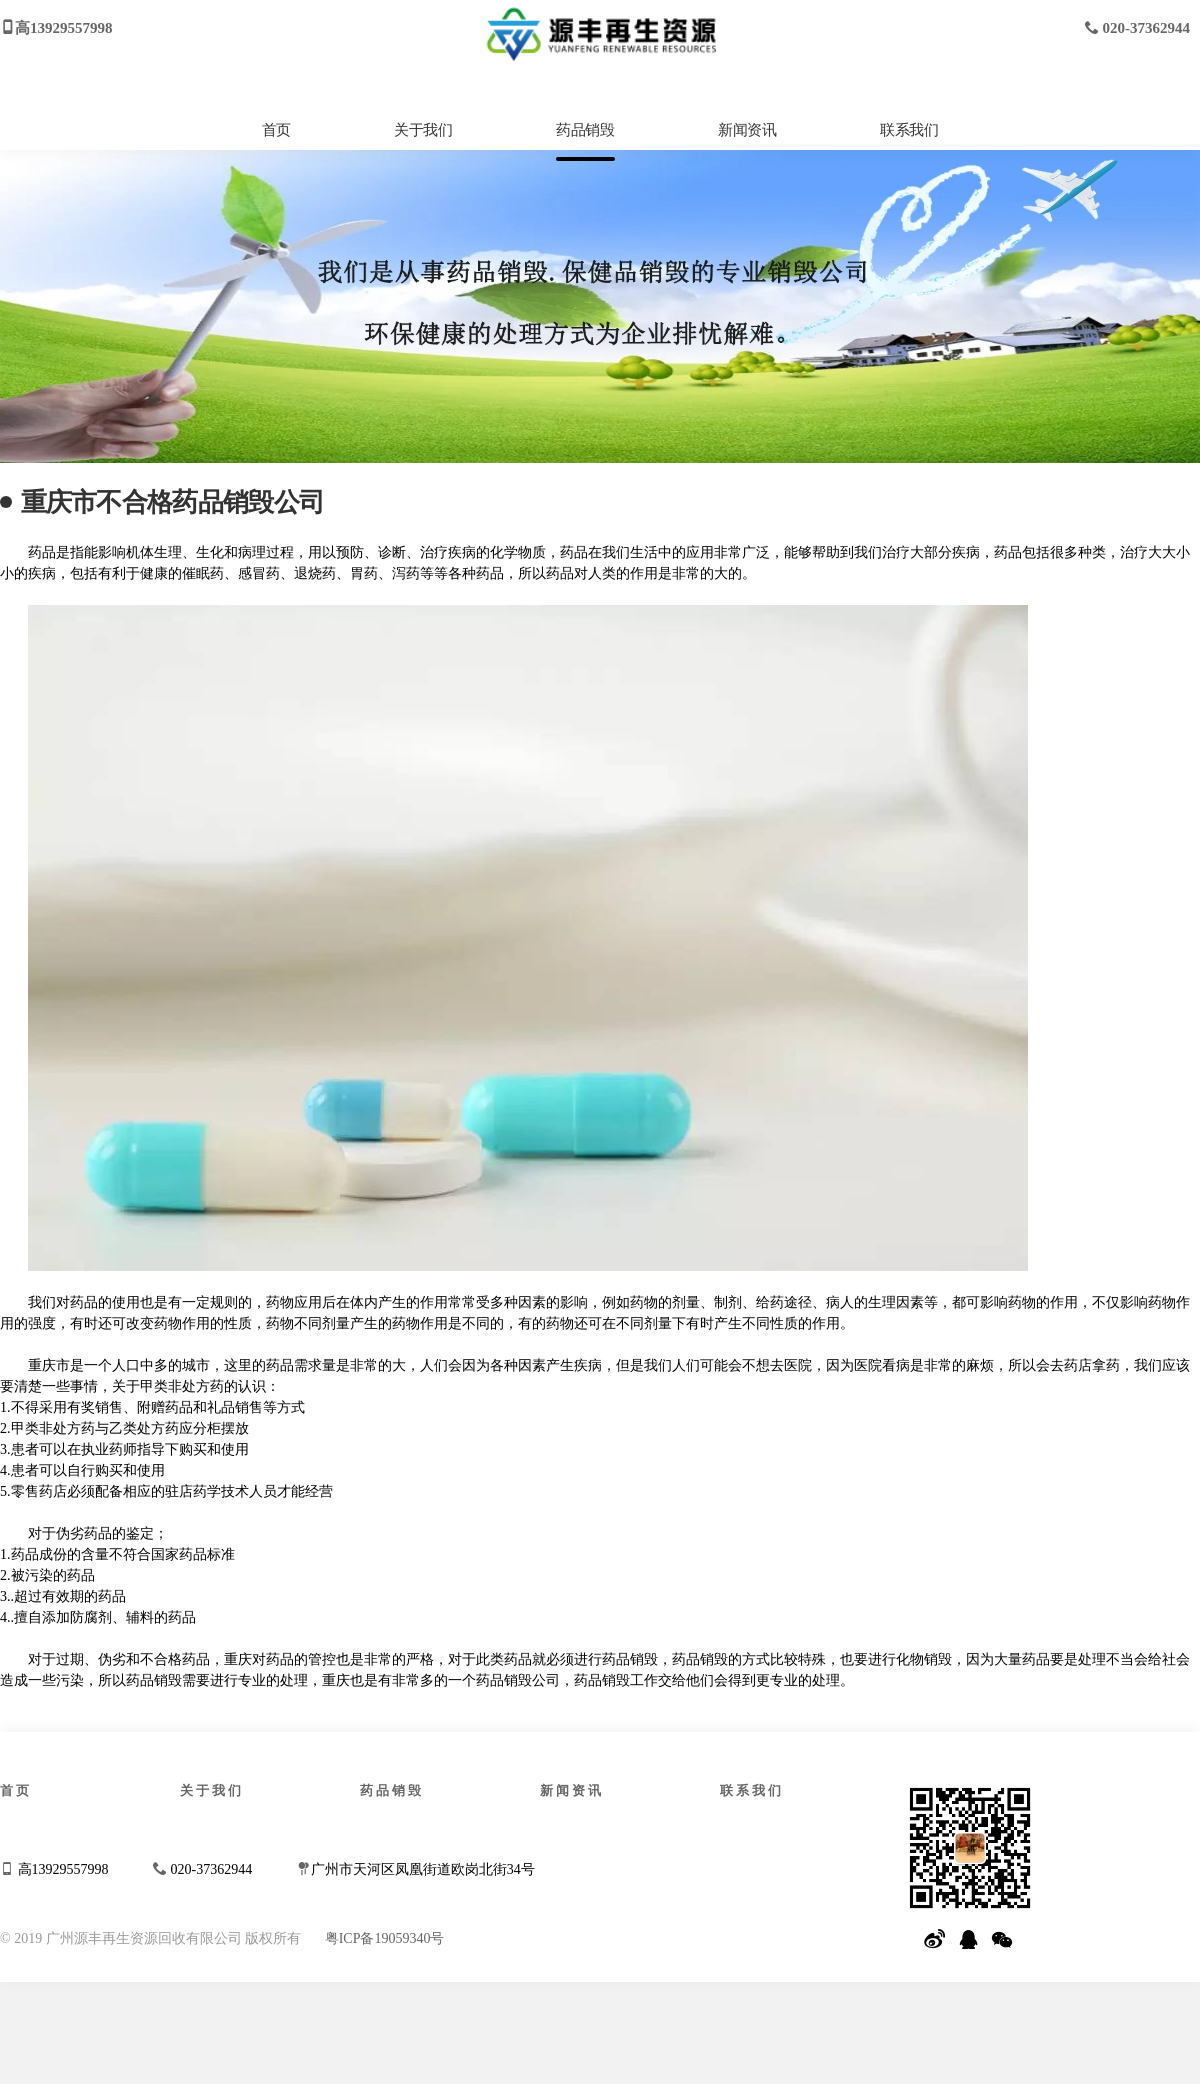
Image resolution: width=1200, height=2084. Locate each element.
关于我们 (423, 130)
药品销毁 (585, 130)
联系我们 (909, 130)
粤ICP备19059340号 (385, 1938)
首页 (276, 130)
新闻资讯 (747, 130)
